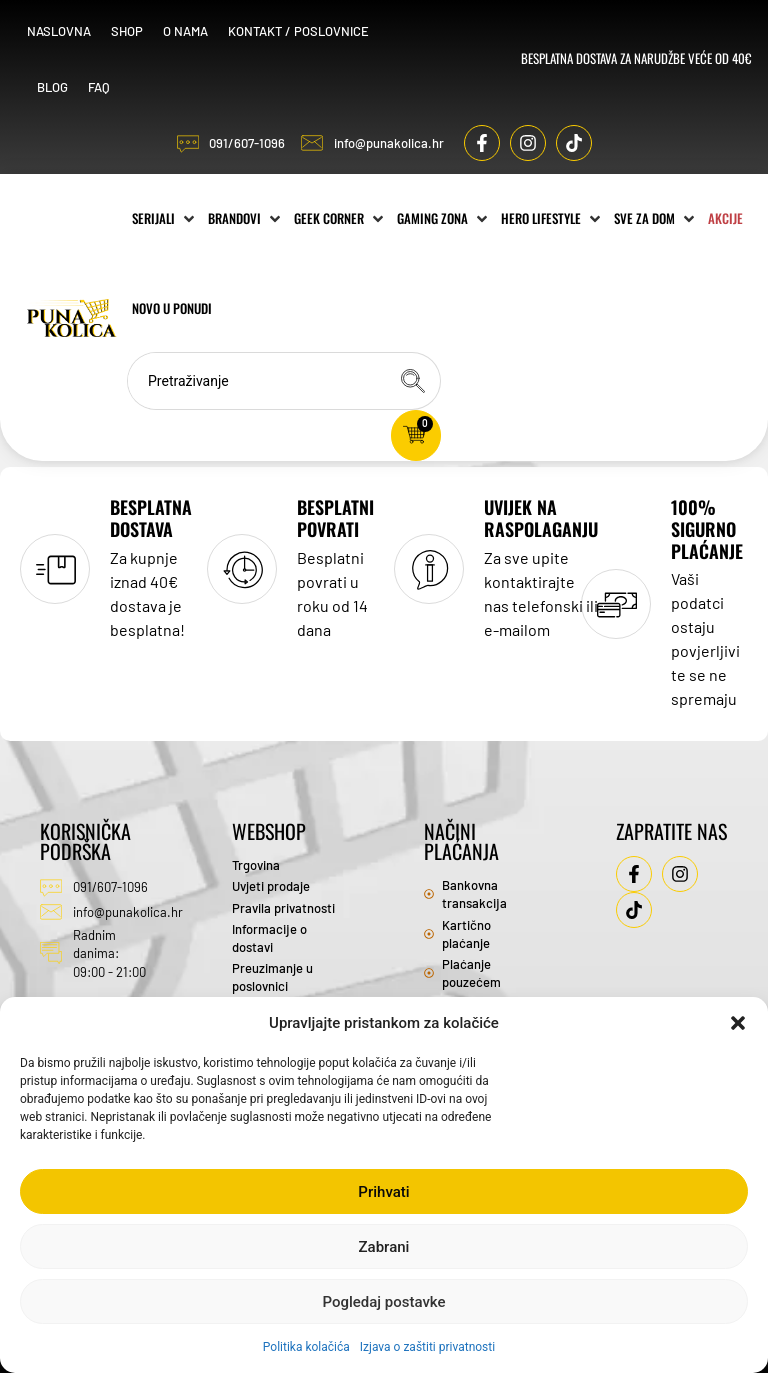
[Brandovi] (248, 213)
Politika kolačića (306, 1347)
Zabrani (384, 1247)
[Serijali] (167, 213)
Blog (55, 84)
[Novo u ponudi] (219, 303)
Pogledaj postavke (383, 1302)
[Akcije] (151, 303)
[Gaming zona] (446, 213)
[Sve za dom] (658, 213)
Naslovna (62, 28)
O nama (188, 28)
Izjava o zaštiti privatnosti (427, 1347)
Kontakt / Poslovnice (301, 28)
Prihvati (383, 1192)
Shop (130, 28)
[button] (738, 1023)
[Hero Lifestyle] (554, 213)
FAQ (102, 84)
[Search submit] (415, 375)
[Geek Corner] (342, 213)
